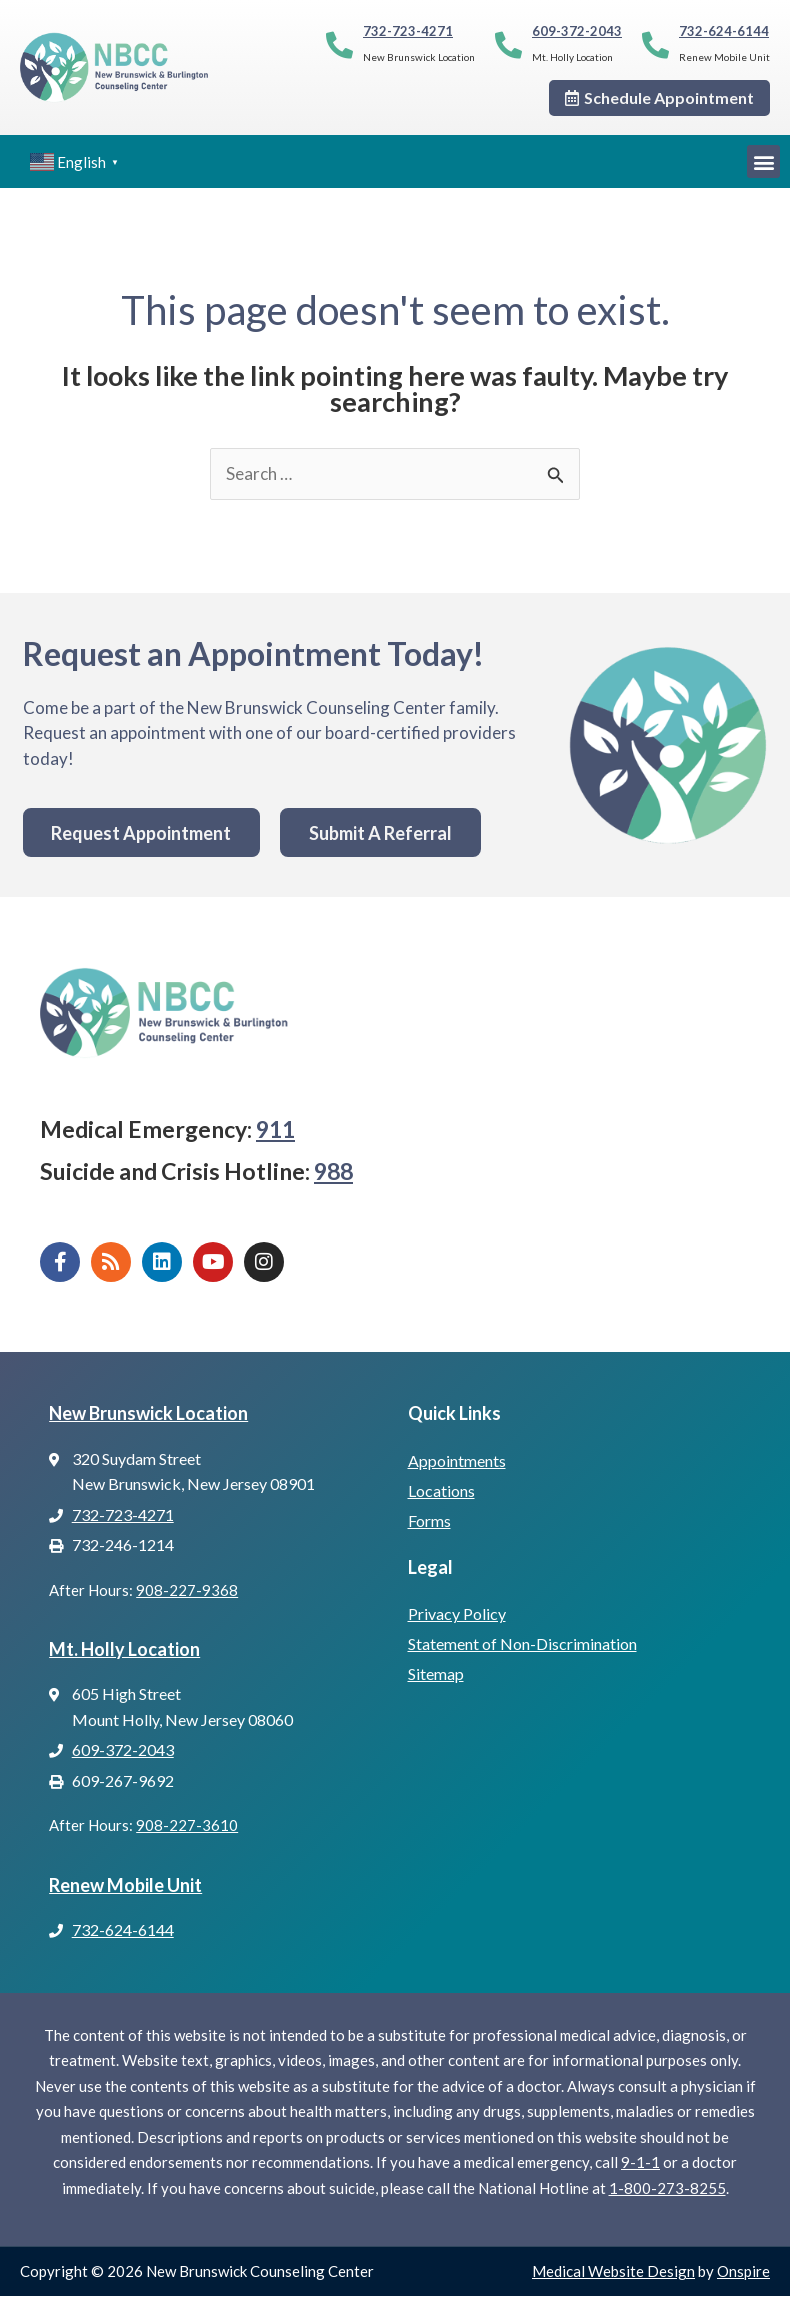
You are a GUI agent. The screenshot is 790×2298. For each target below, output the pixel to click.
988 (333, 1172)
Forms (429, 1521)
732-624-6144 (724, 31)
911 (275, 1131)
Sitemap (436, 1674)
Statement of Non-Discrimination (522, 1644)
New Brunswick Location (148, 1414)
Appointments (457, 1461)
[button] (763, 161)
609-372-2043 (577, 31)
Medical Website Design (613, 2273)
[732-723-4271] (339, 44)
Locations (441, 1491)
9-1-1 (640, 2164)
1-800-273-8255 (667, 2189)
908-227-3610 (187, 1827)
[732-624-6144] (655, 44)
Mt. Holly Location (124, 1650)
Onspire (743, 2273)
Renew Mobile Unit (125, 1886)
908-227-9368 (187, 1591)
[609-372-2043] (508, 44)
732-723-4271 (408, 31)
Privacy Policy (457, 1614)
